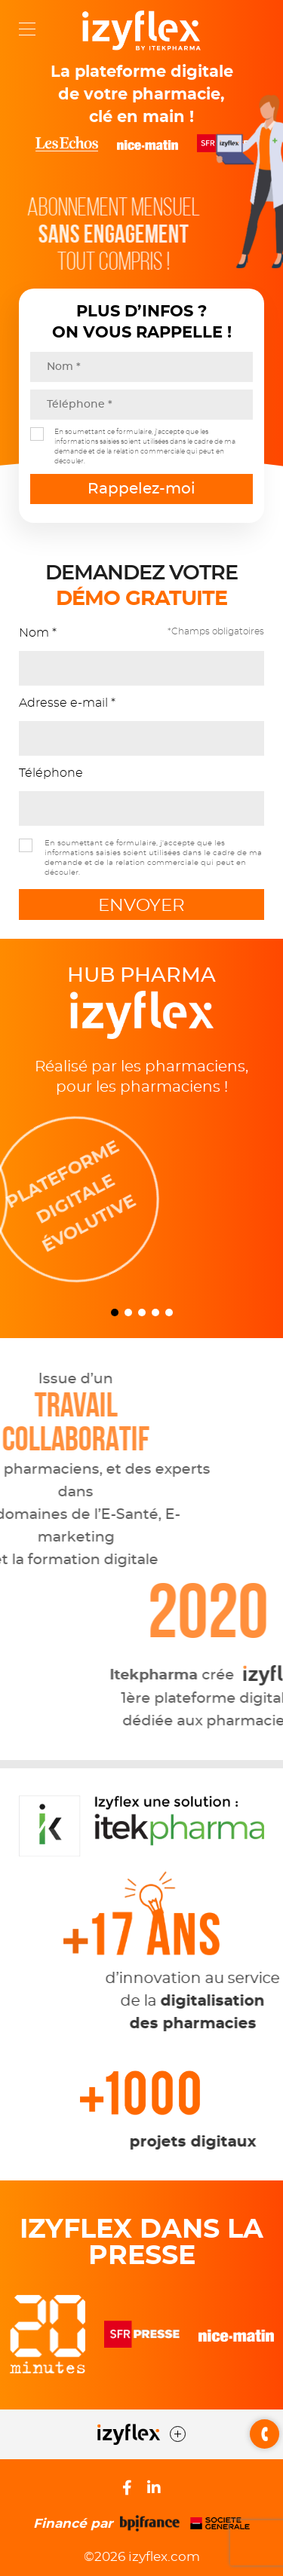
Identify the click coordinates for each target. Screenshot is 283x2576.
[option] (141, 1199)
